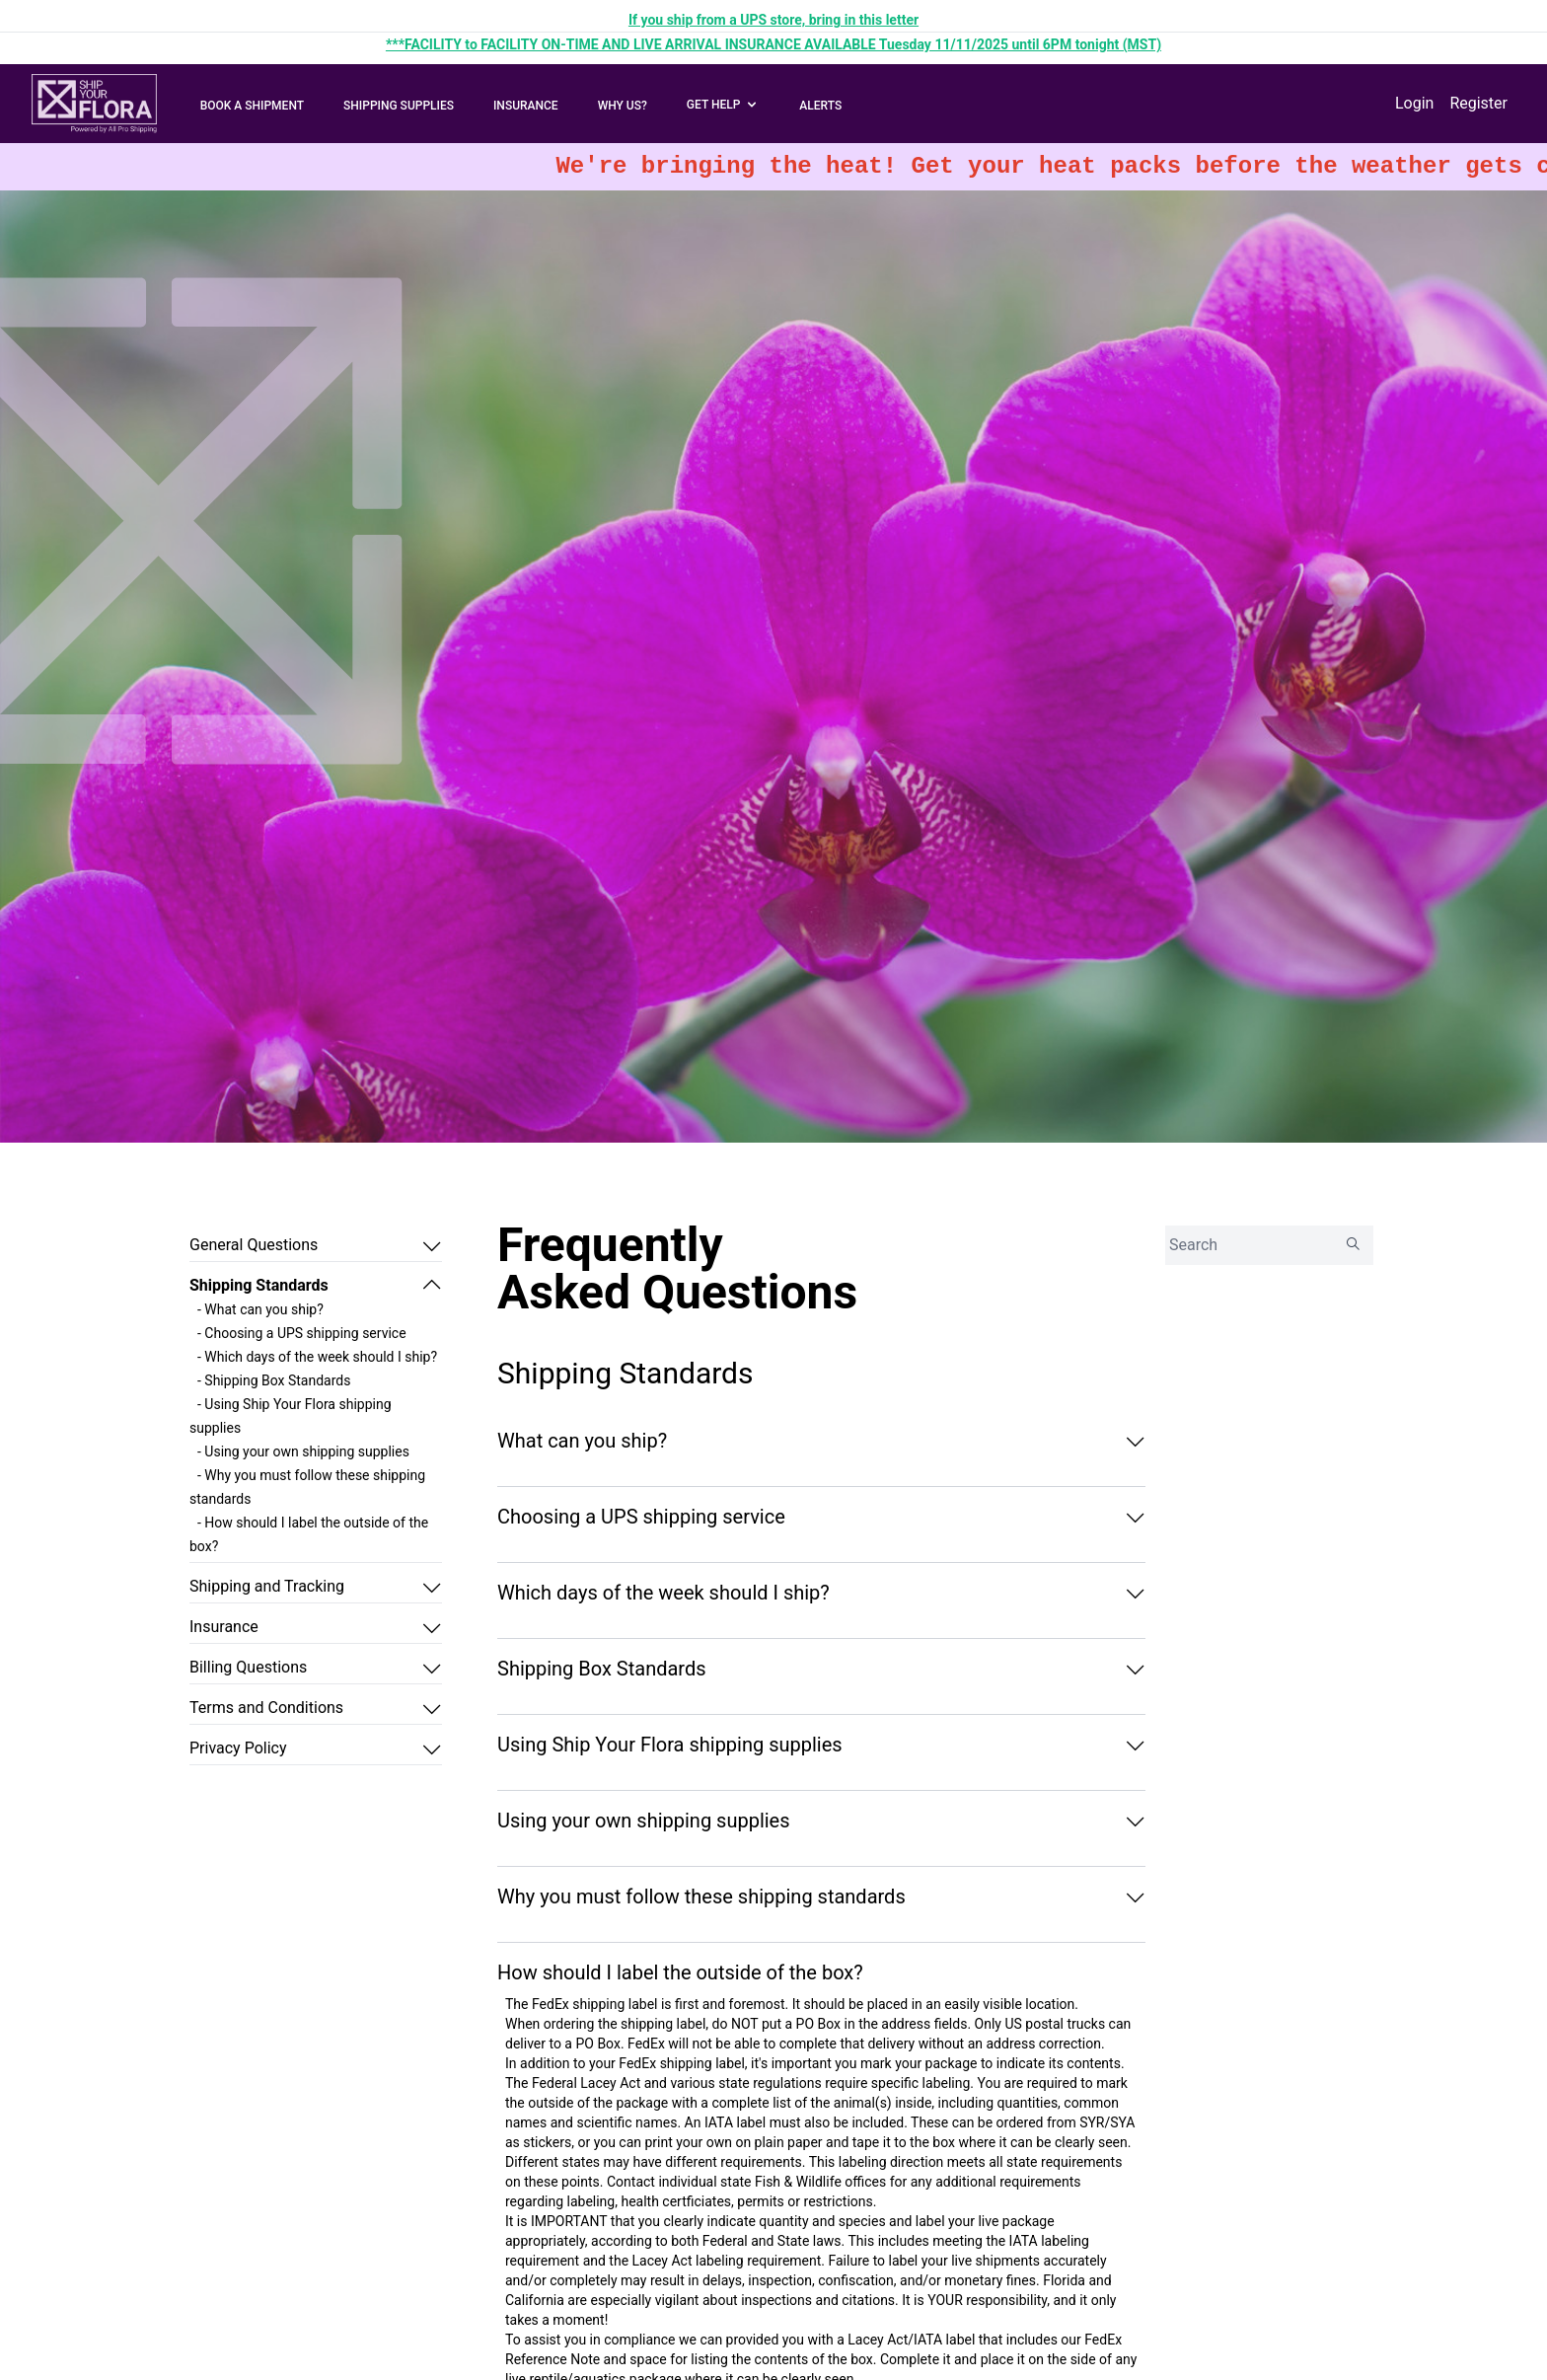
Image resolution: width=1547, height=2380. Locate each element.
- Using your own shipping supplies (303, 1451)
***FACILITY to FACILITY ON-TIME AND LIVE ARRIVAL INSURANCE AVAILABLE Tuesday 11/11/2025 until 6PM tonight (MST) (773, 44)
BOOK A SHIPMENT (252, 105)
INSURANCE (525, 105)
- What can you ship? (260, 1309)
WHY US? (622, 105)
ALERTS (820, 105)
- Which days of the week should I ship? (317, 1357)
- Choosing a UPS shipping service (301, 1333)
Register (1478, 103)
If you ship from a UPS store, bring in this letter (773, 20)
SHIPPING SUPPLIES (398, 105)
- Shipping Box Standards (273, 1380)
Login (1414, 103)
